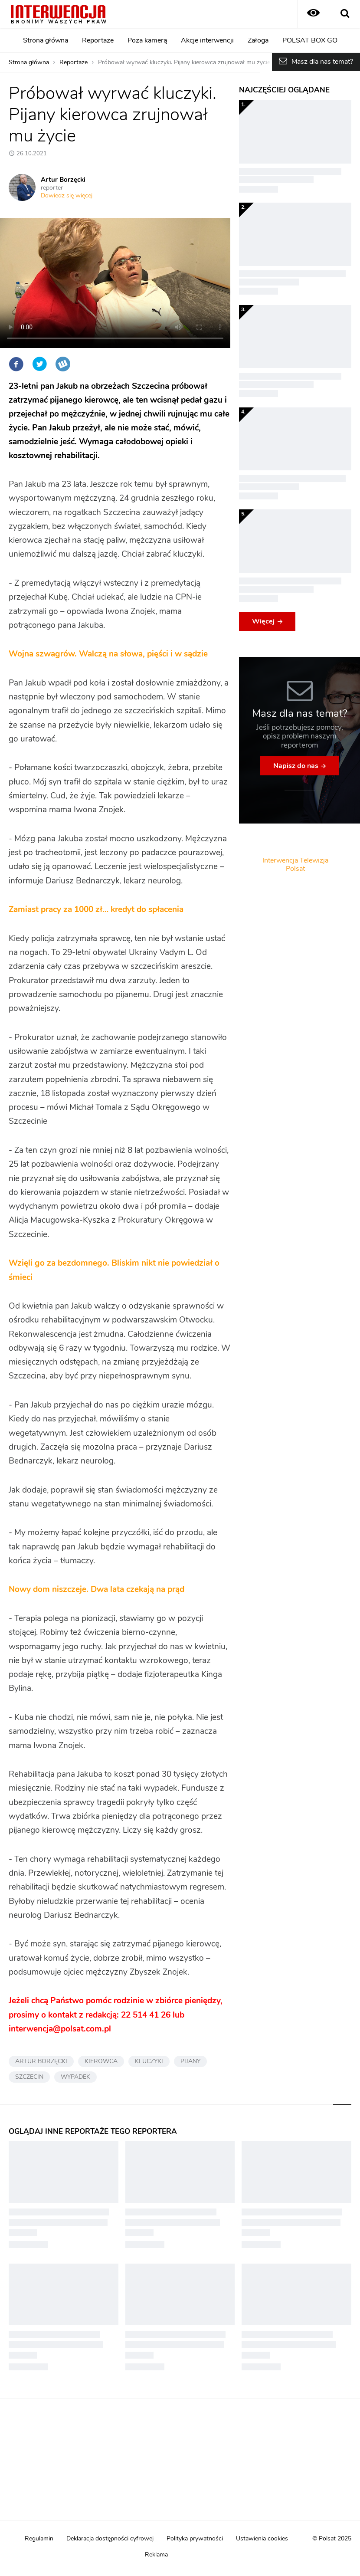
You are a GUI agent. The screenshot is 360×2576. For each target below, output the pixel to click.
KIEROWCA (101, 2061)
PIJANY (190, 2061)
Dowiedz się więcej (66, 196)
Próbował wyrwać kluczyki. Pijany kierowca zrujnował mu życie (184, 62)
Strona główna (45, 40)
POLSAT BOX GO (309, 40)
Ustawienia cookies (262, 2539)
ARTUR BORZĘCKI (41, 2061)
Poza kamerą (147, 40)
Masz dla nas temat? (322, 61)
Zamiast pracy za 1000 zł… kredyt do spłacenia (96, 910)
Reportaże (98, 40)
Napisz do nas (295, 765)
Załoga (258, 40)
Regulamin (39, 2539)
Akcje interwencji (207, 40)
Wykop (63, 364)
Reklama (156, 2555)
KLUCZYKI (149, 2061)
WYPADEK (75, 2077)
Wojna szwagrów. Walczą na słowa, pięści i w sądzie (108, 654)
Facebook (16, 364)
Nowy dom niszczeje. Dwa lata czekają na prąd (96, 1589)
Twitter (39, 364)
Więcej (263, 621)
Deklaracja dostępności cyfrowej (110, 2539)
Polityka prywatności (195, 2539)
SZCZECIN (29, 2077)
